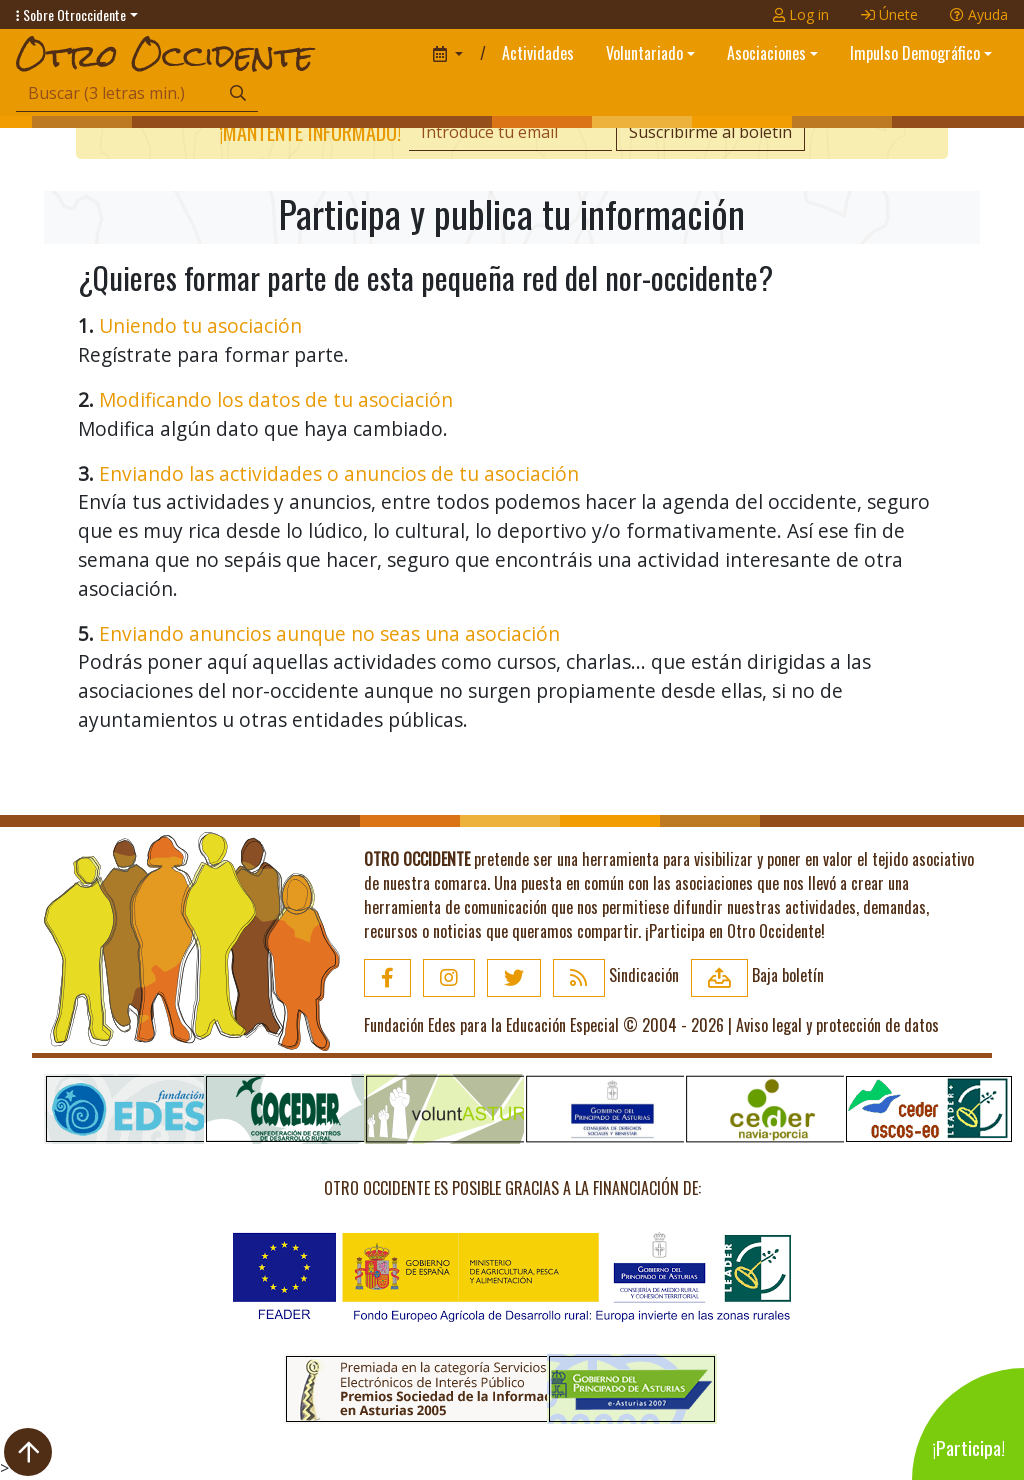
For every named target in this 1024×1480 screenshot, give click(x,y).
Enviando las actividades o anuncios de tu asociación (339, 473)
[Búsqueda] (117, 93)
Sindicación (616, 975)
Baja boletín (757, 975)
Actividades (538, 53)
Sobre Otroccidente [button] (71, 14)
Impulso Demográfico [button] (915, 53)
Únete (889, 14)
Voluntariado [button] (644, 53)
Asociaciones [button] (766, 53)
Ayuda (979, 14)
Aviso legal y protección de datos (837, 1025)
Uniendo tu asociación (200, 325)
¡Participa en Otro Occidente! (735, 931)
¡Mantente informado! (310, 132)
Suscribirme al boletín (710, 132)
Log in (801, 14)
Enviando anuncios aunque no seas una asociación (329, 633)
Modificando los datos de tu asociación (276, 399)
